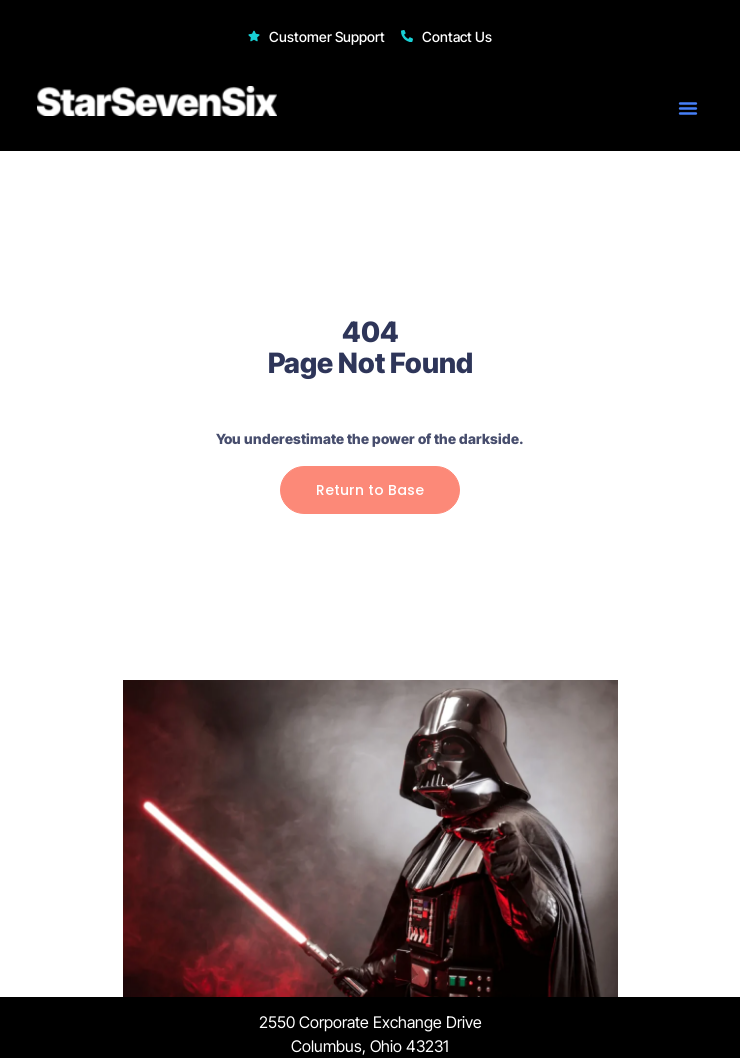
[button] (688, 108)
